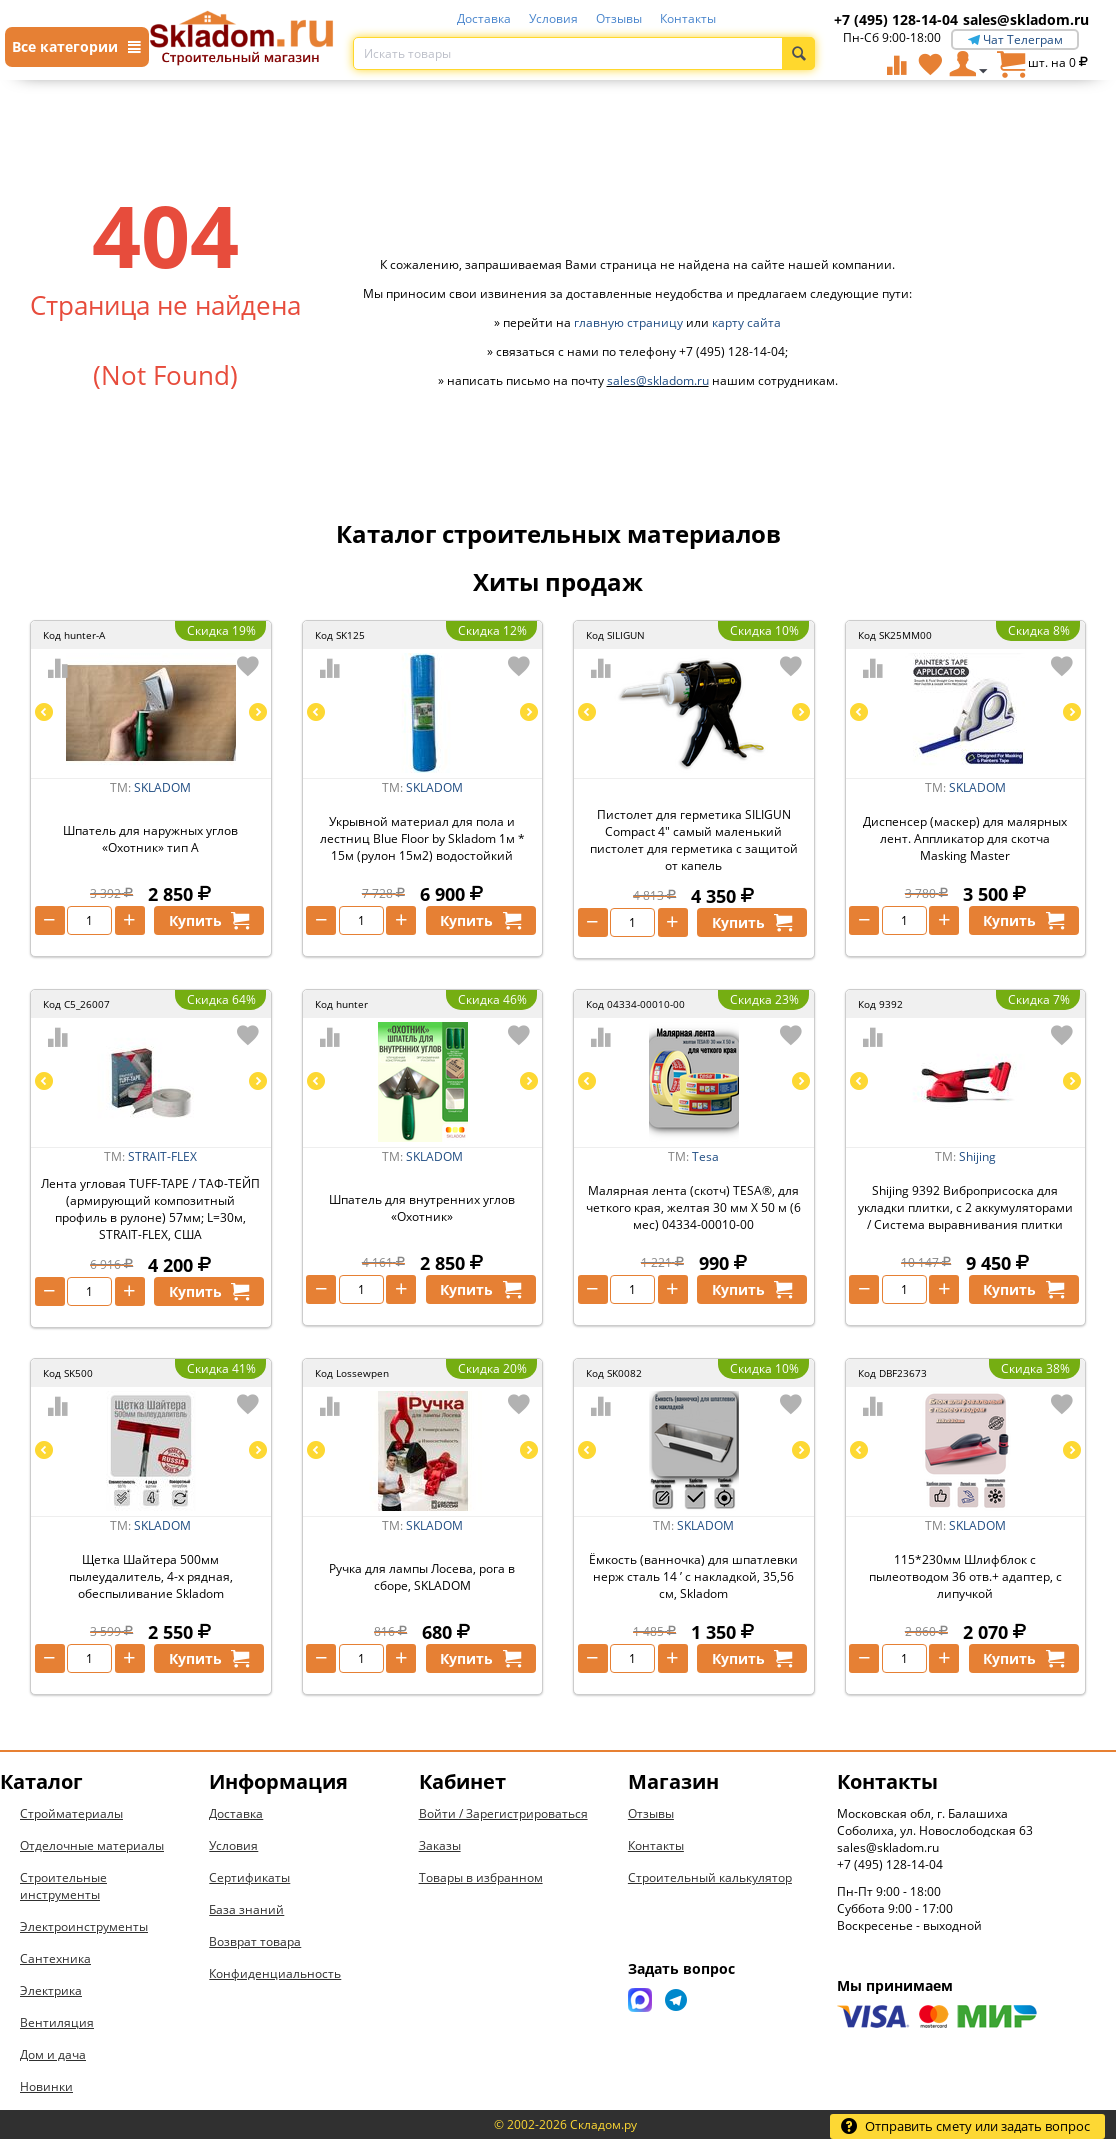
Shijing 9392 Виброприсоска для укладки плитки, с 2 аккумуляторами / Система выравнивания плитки (965, 1207)
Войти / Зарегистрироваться (503, 1813)
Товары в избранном (481, 1877)
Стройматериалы (71, 1813)
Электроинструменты (84, 1926)
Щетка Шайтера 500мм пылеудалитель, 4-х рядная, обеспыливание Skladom (151, 1576)
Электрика (51, 1990)
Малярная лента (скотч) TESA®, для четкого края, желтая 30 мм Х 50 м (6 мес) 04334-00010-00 (693, 1207)
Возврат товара (255, 1941)
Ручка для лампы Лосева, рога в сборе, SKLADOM (422, 1577)
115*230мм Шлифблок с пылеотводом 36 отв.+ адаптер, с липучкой (965, 1576)
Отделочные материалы (92, 1845)
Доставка (484, 18)
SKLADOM (162, 787)
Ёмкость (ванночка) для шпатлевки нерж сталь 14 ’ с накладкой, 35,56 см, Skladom (693, 1576)
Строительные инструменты (63, 1886)
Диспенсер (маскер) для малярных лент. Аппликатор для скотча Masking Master (965, 838)
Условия (553, 18)
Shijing (977, 1156)
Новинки (46, 2086)
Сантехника (55, 1958)
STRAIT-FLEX (162, 1156)
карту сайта (746, 322)
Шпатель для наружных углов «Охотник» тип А (150, 839)
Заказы (440, 1845)
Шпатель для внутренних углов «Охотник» (422, 1208)
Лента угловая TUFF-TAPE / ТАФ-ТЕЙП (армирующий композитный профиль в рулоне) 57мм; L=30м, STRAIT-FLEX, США (150, 1209)
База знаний (246, 1909)
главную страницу (628, 322)
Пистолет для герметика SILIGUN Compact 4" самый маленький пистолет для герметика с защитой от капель (694, 840)
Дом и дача (53, 2054)
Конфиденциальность (275, 1973)
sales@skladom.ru (1026, 19)
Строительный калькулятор (710, 1877)
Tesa (705, 1156)
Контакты (688, 18)
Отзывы (619, 18)
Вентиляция (57, 2022)
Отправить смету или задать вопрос (965, 2126)
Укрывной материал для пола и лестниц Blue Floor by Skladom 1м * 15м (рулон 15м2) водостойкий (422, 838)
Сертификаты (249, 1877)
